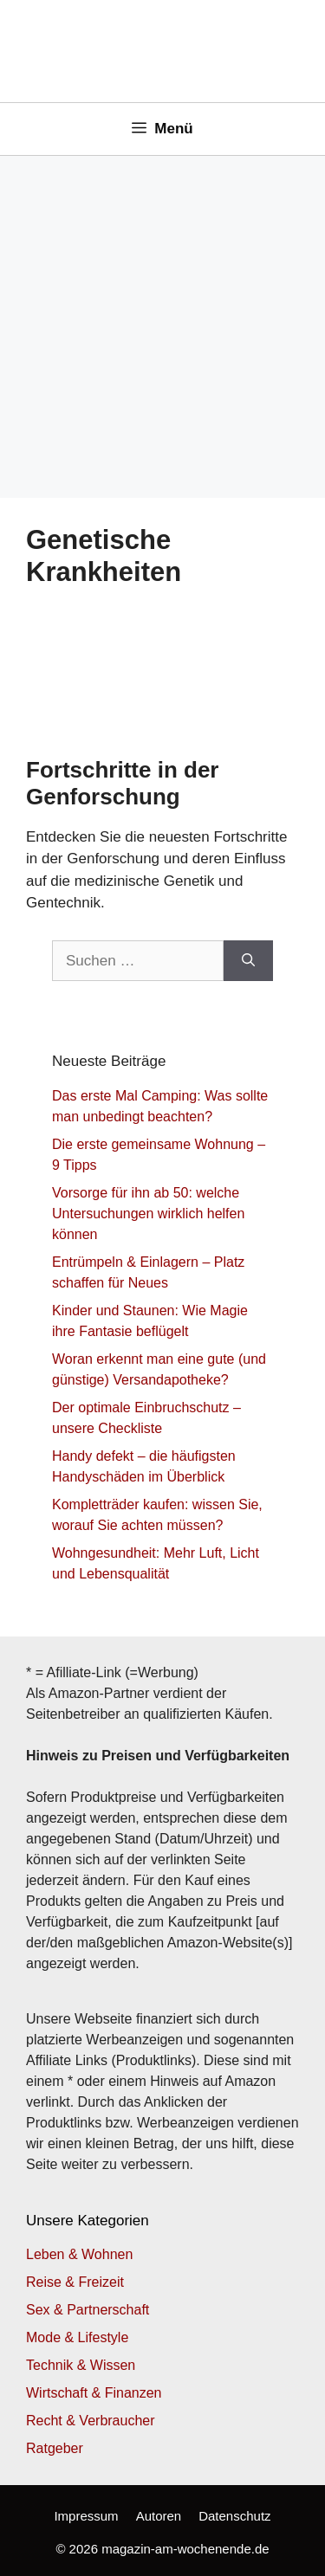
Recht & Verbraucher (90, 2420)
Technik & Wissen (80, 2365)
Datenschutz (234, 2515)
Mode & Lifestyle (77, 2337)
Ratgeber (54, 2448)
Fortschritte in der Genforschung (122, 783)
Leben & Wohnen (79, 2254)
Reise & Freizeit (75, 2282)
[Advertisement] (162, 327)
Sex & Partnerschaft (87, 2309)
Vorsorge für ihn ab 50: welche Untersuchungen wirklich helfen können (148, 1213)
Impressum (86, 2515)
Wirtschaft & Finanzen (94, 2393)
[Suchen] (248, 961)
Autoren (159, 2515)
